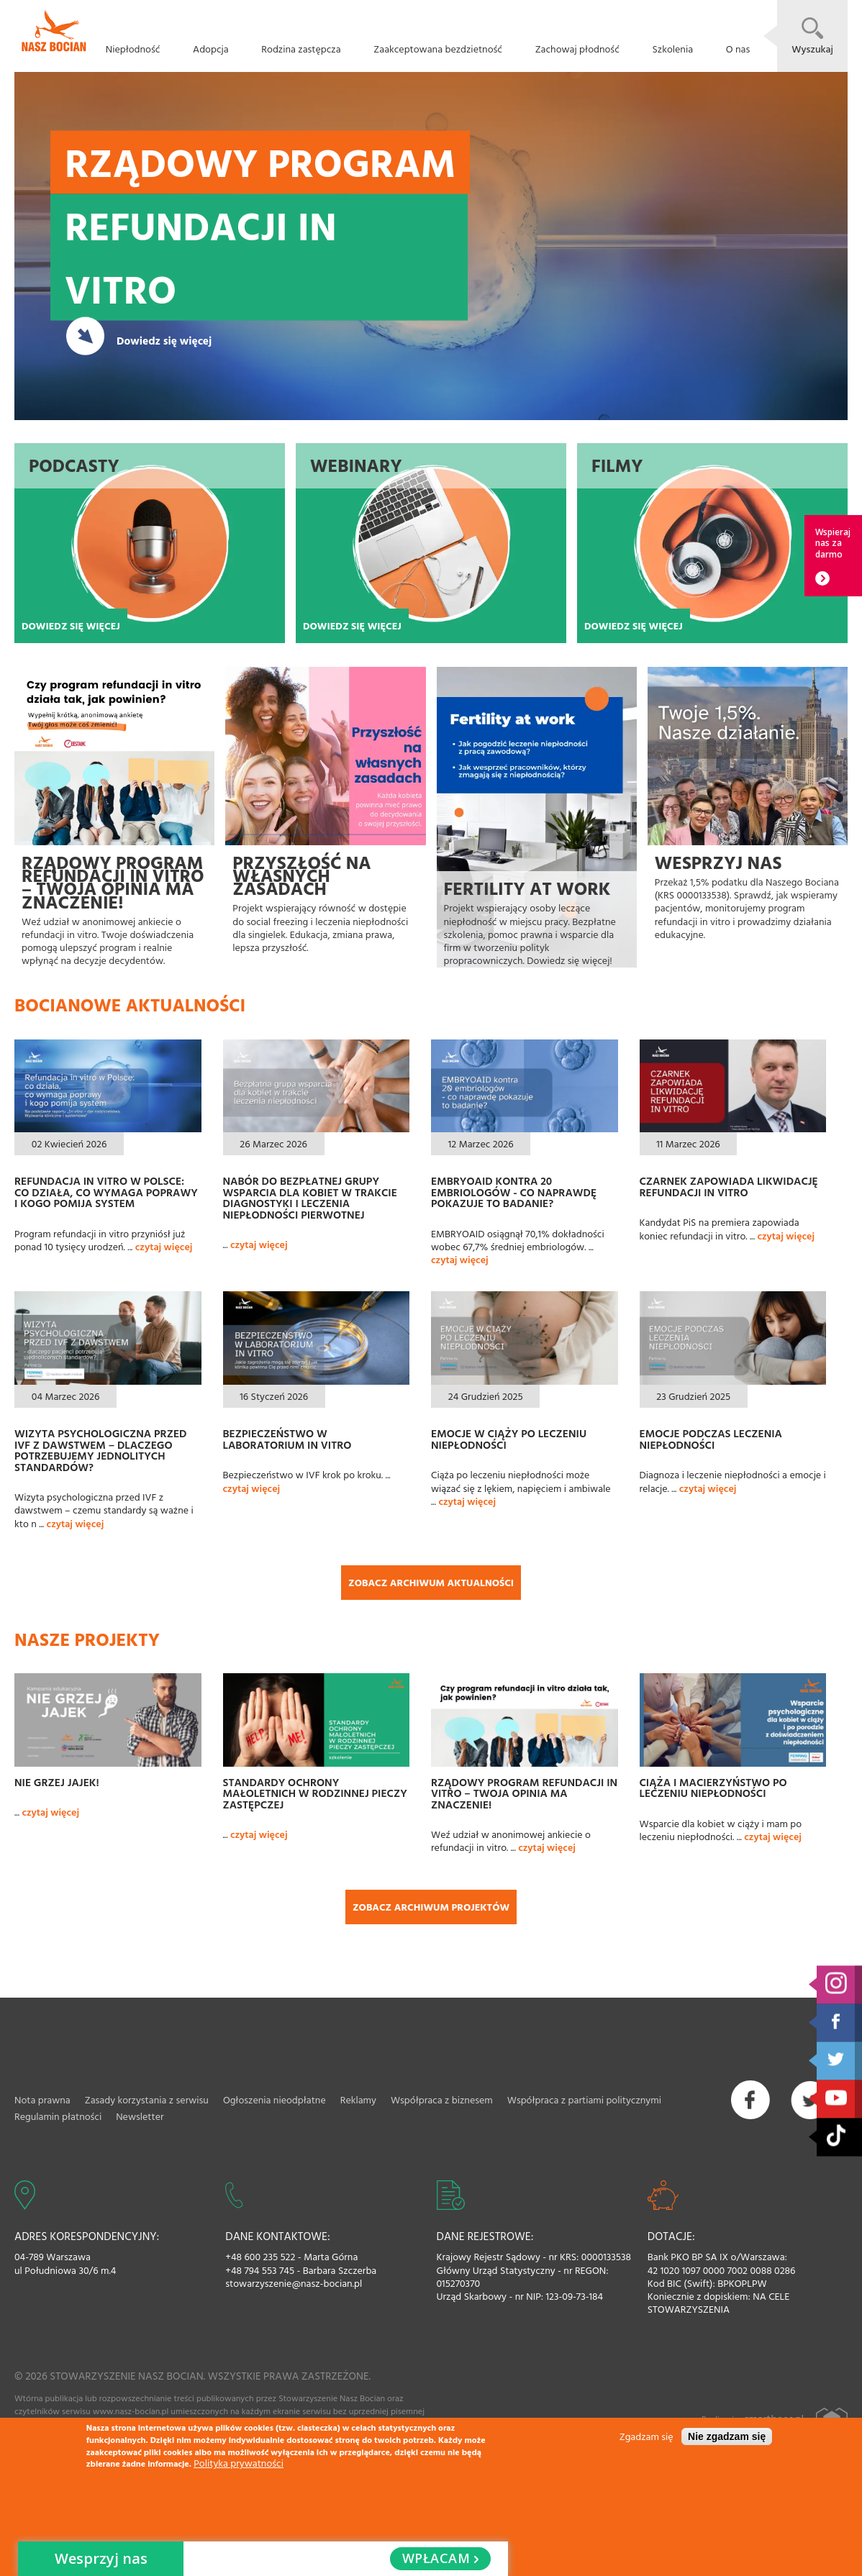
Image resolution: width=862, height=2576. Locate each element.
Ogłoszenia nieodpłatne (274, 2099)
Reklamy (358, 2099)
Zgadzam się (646, 2436)
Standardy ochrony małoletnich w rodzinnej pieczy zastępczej (315, 1793)
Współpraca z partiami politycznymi (584, 2099)
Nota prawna (42, 2099)
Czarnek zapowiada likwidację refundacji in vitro (729, 1186)
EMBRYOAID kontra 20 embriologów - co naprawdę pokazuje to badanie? (513, 1192)
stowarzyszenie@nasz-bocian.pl (293, 2283)
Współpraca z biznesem (442, 2099)
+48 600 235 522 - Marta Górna (291, 2256)
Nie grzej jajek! (56, 1782)
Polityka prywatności (238, 2463)
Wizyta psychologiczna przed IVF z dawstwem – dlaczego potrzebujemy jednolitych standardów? (100, 1450)
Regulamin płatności (57, 2116)
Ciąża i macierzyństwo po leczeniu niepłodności (713, 1787)
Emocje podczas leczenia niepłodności (711, 1438)
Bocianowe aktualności (129, 1004)
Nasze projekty (87, 1639)
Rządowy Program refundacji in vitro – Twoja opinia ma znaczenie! (524, 1793)
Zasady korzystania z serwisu (147, 2099)
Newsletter (139, 2116)
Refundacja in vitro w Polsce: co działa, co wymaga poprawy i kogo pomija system (106, 1192)
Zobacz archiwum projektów (431, 1906)
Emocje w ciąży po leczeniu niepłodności (508, 1438)
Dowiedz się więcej (164, 340)
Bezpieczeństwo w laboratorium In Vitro (287, 1438)
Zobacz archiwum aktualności (431, 1582)
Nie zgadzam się (727, 2436)
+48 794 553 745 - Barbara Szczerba (300, 2270)
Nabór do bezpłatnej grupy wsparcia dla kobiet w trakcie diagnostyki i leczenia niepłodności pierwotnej (310, 1197)
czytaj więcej (164, 1246)
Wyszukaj (812, 48)
